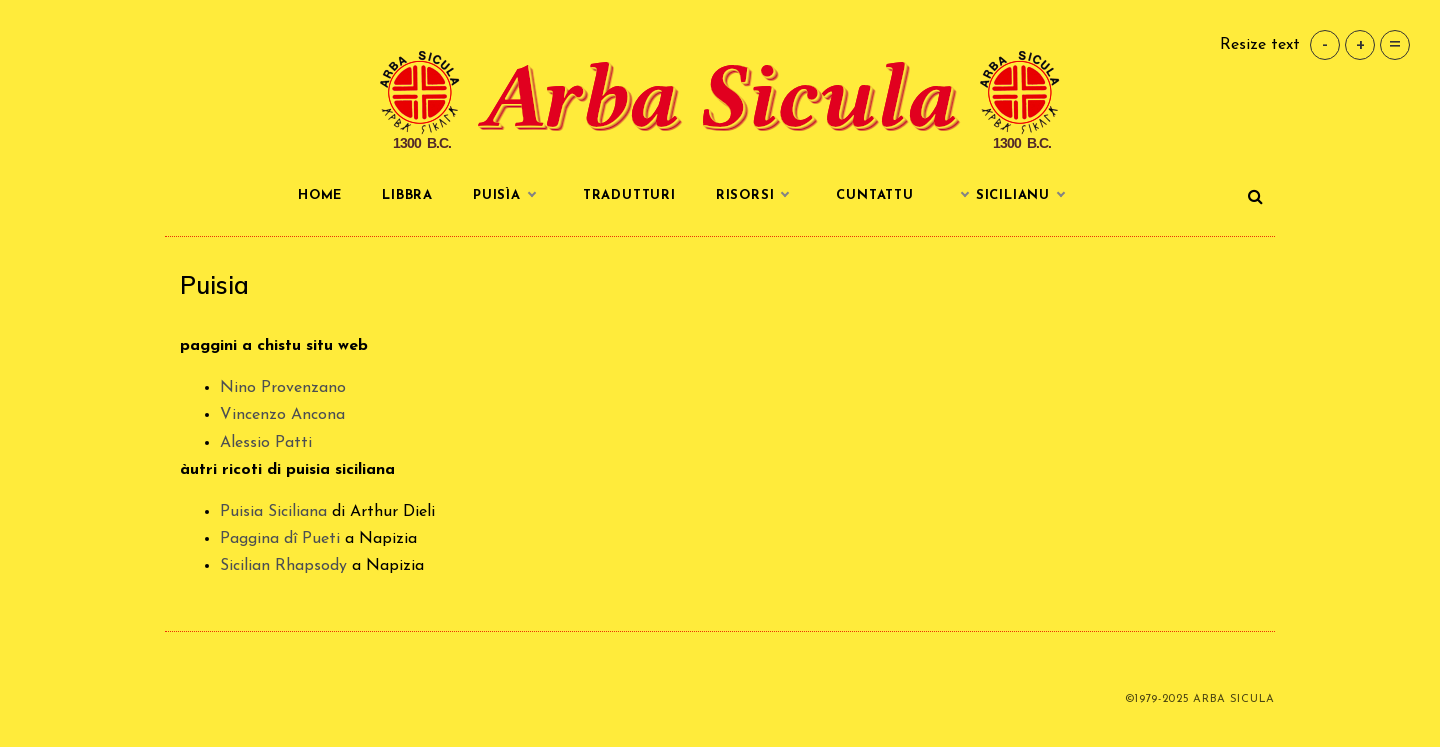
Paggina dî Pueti (280, 539)
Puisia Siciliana (273, 512)
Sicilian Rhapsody (283, 566)
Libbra (407, 195)
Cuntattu (874, 195)
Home (320, 195)
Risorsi (756, 196)
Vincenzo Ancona (282, 415)
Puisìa (508, 196)
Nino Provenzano (283, 388)
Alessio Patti (266, 443)
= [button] (1395, 45)
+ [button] (1360, 45)
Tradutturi (629, 195)
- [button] (1325, 45)
